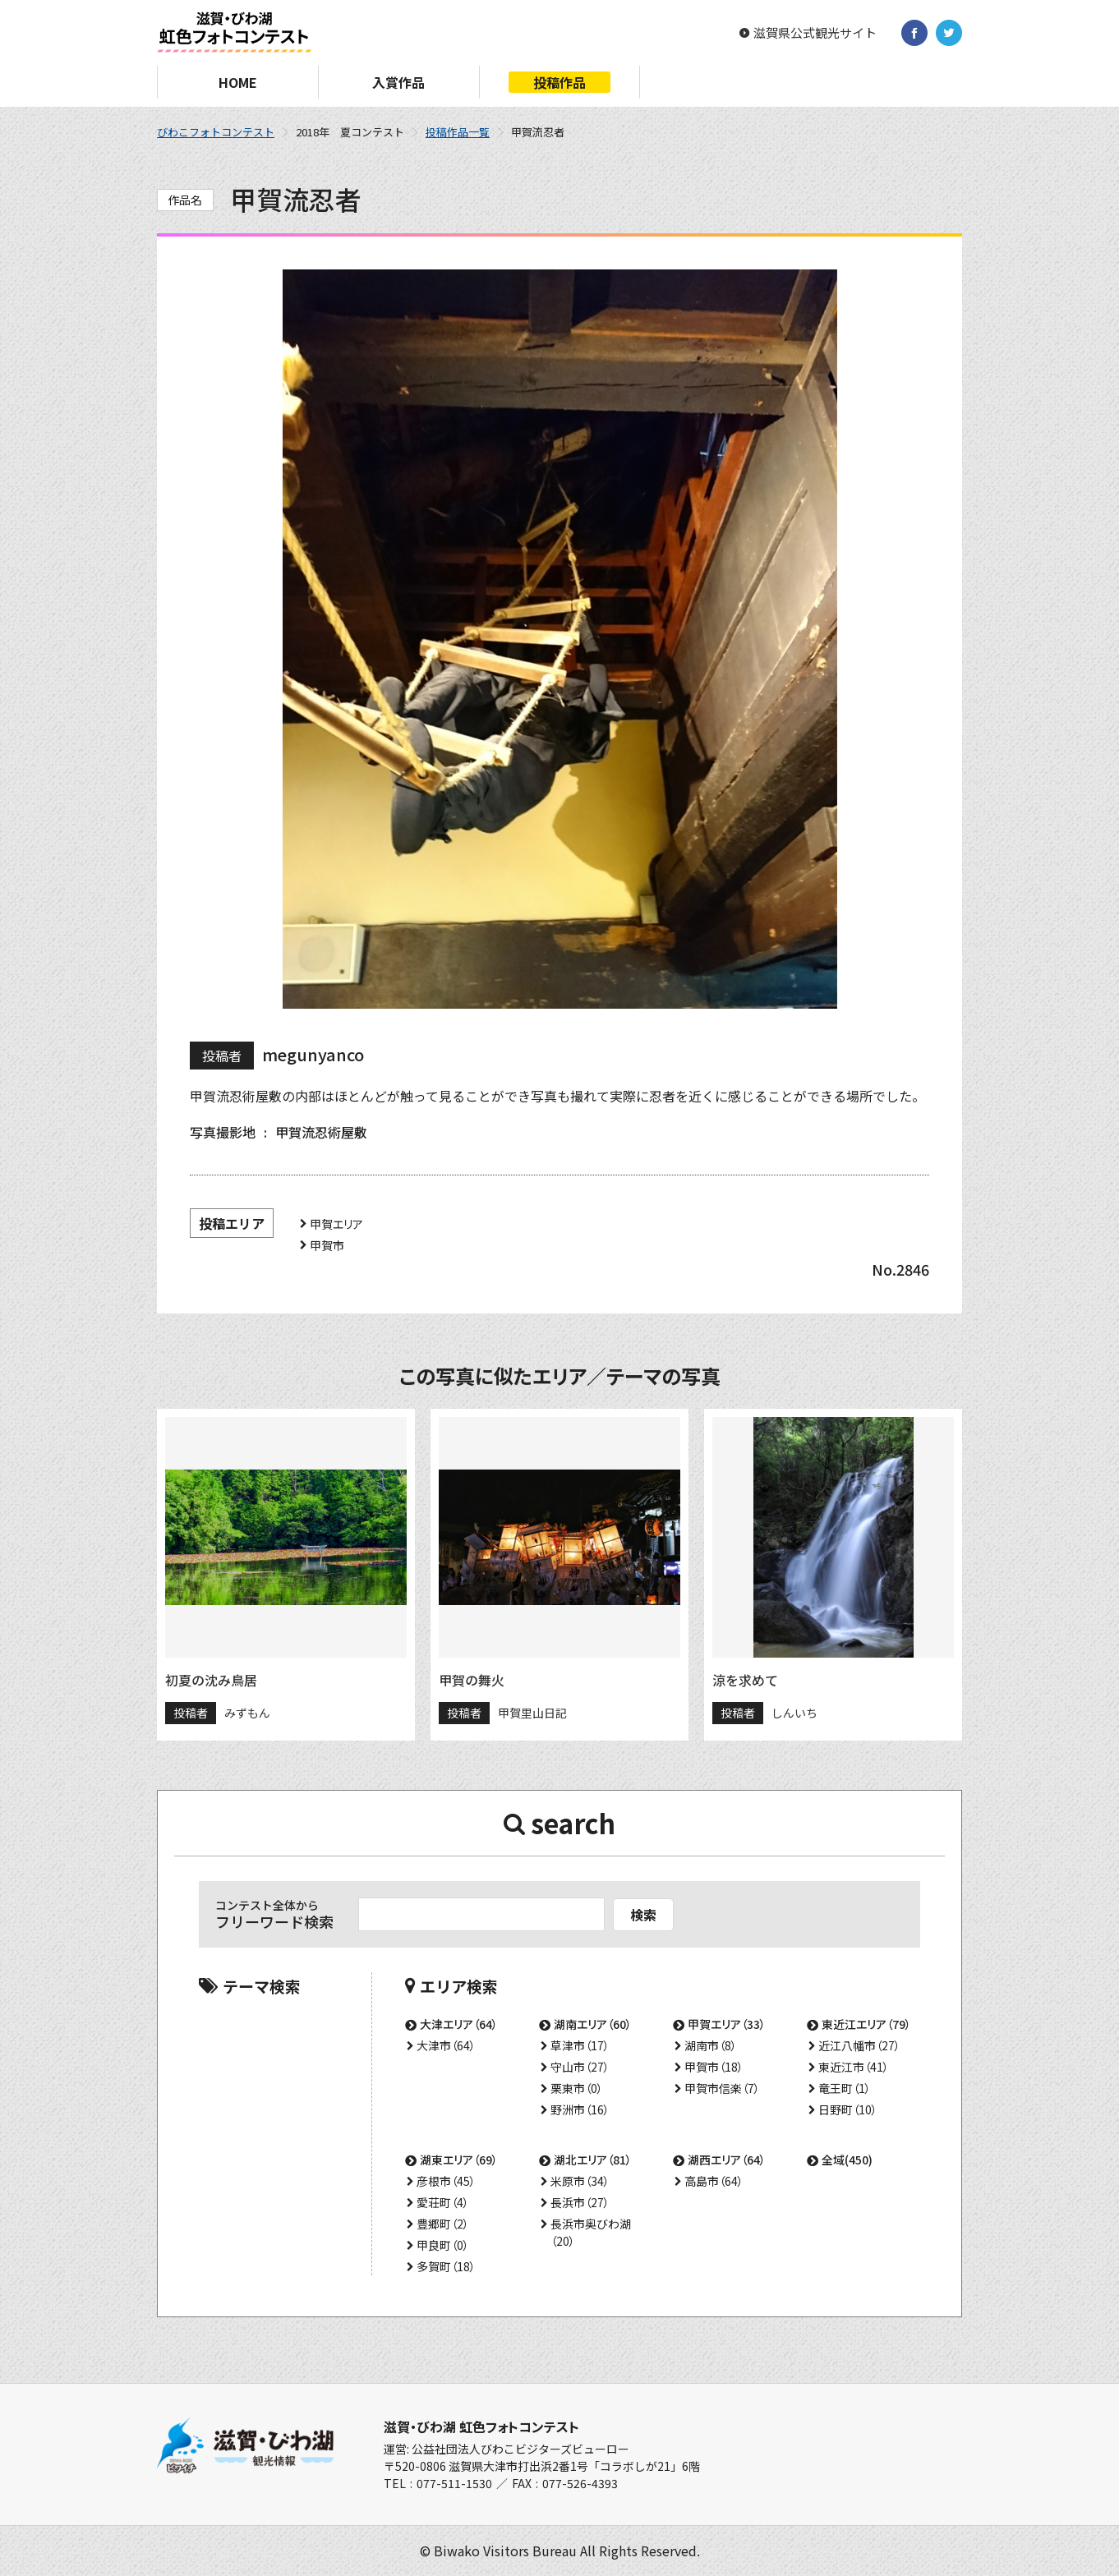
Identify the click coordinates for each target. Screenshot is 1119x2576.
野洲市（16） (580, 2109)
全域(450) (847, 2159)
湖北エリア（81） (593, 2159)
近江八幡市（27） (859, 2045)
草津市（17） (580, 2045)
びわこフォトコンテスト (215, 132)
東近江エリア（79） (866, 2024)
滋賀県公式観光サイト (815, 32)
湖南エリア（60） (593, 2024)
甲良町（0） (443, 2245)
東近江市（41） (853, 2066)
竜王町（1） (844, 2088)
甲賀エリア (336, 1224)
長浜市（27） (580, 2202)
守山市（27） (580, 2066)
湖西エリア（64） (727, 2159)
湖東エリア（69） (459, 2159)
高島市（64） (714, 2181)
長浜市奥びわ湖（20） (590, 2232)
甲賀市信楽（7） (722, 2088)
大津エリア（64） (459, 2024)
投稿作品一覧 (458, 132)
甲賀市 (327, 1245)
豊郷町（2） (443, 2223)
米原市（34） (580, 2181)
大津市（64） (446, 2045)
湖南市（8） (710, 2045)
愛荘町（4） (443, 2202)
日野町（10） (847, 2109)
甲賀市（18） (714, 2066)
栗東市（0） (576, 2088)
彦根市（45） (446, 2181)
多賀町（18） (446, 2266)
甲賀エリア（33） (727, 2024)
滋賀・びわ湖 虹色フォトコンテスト (481, 2426)
